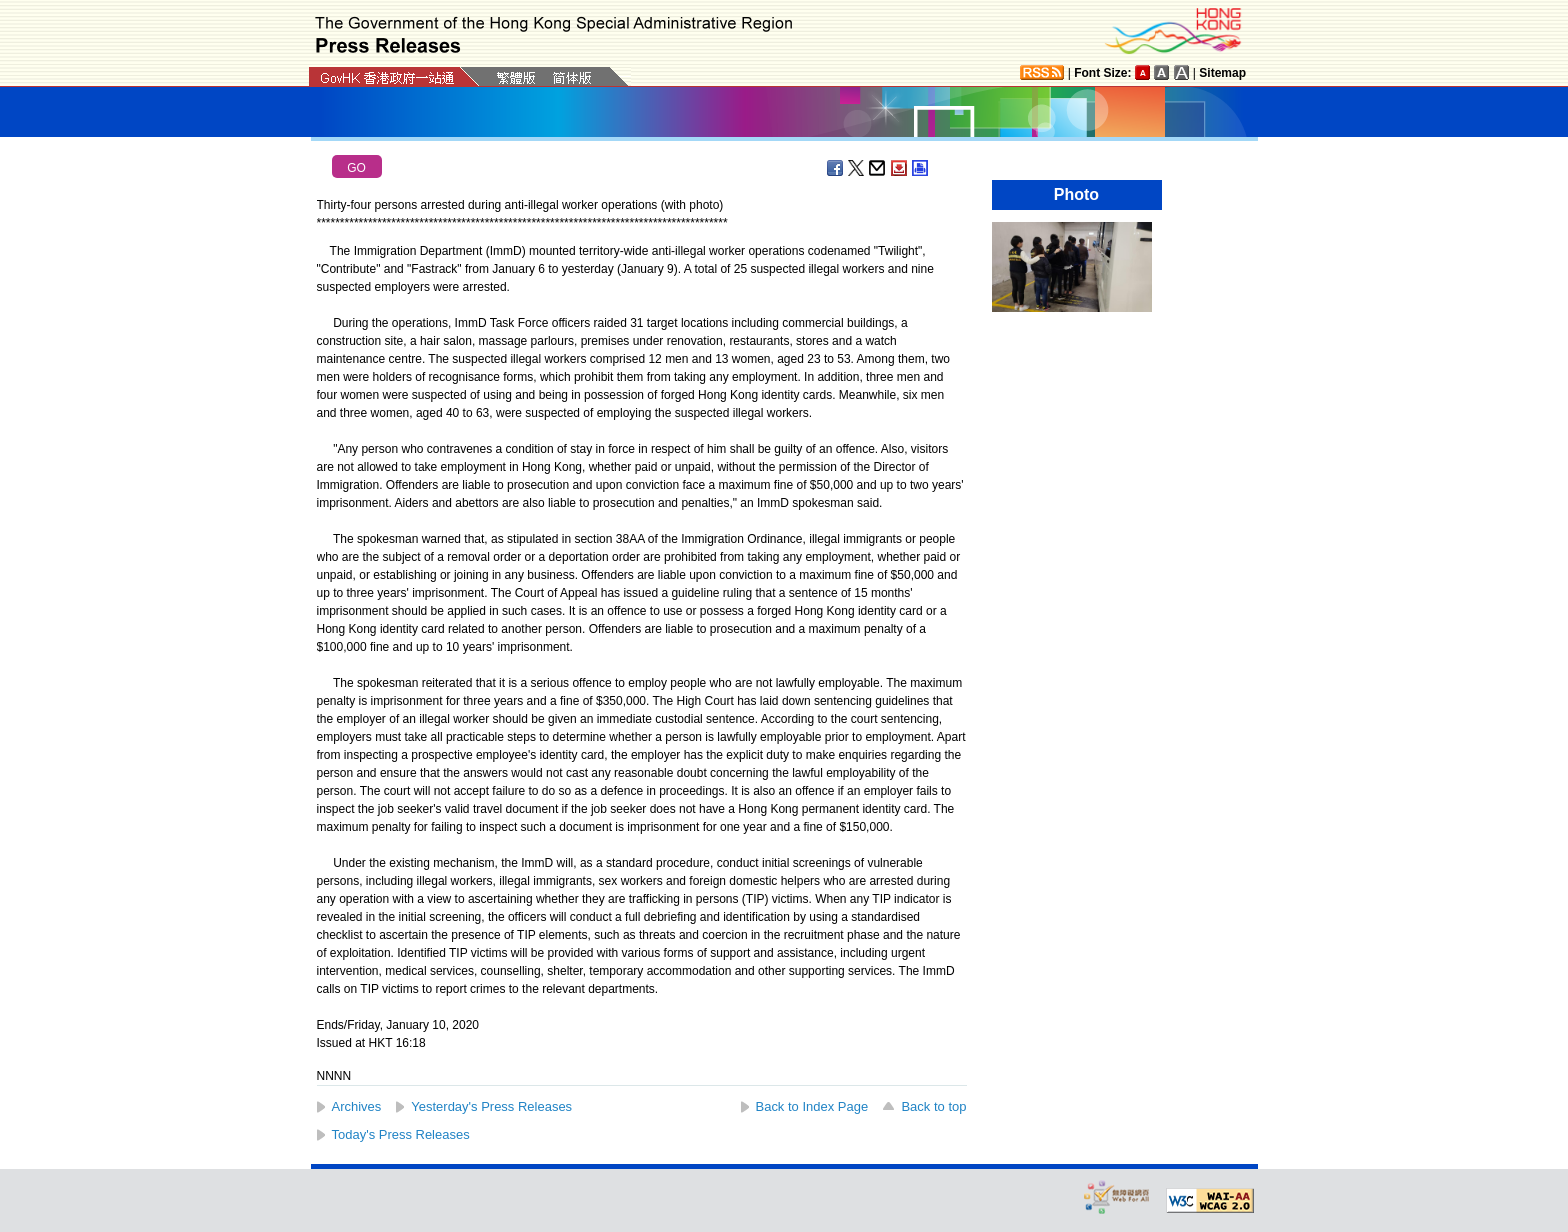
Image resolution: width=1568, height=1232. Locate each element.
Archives (357, 1106)
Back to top (933, 1106)
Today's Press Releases (401, 1134)
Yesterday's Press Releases (491, 1106)
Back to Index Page (812, 1106)
